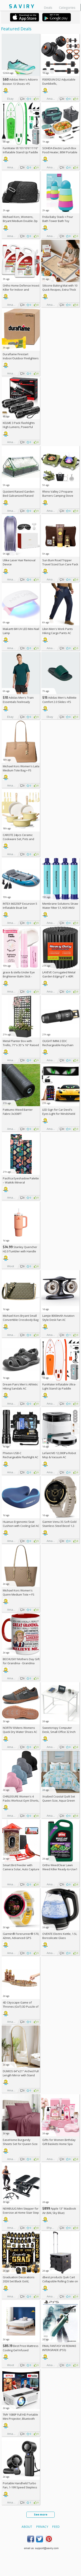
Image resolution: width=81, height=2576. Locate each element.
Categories (67, 7)
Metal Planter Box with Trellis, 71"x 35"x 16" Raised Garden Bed (21, 1045)
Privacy (42, 2527)
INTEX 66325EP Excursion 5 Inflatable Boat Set (20, 906)
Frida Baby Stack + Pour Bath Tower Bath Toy (57, 219)
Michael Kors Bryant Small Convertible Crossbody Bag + (20, 1320)
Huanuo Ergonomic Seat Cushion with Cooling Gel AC (21, 1524)
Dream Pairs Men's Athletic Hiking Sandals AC (20, 1386)
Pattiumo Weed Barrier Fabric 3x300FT (18, 1112)
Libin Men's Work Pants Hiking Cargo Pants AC (57, 631)
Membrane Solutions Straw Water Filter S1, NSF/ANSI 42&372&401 (60, 908)
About (27, 2527)
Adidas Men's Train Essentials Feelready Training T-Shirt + (18, 702)
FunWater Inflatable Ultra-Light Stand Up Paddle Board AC (59, 1388)
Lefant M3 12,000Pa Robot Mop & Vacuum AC (59, 1455)
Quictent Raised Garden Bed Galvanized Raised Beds (18, 496)
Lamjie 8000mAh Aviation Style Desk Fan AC (58, 1318)
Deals (48, 7)
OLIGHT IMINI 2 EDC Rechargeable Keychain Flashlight (57, 1045)
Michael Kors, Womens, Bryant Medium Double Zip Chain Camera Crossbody (20, 221)
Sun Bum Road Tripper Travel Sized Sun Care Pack (60, 562)
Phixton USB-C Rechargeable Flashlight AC (20, 1455)
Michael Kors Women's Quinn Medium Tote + (18, 1592)
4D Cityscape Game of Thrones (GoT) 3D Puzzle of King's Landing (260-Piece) (20, 2007)
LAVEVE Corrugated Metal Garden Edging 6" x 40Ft (58, 974)
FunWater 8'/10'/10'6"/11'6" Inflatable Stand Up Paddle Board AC (20, 152)
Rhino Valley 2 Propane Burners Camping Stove (57, 494)
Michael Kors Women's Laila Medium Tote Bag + (21, 768)
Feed (56, 2527)
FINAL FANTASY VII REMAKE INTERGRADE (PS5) (59, 2348)
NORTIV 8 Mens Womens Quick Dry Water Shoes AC (20, 1730)
